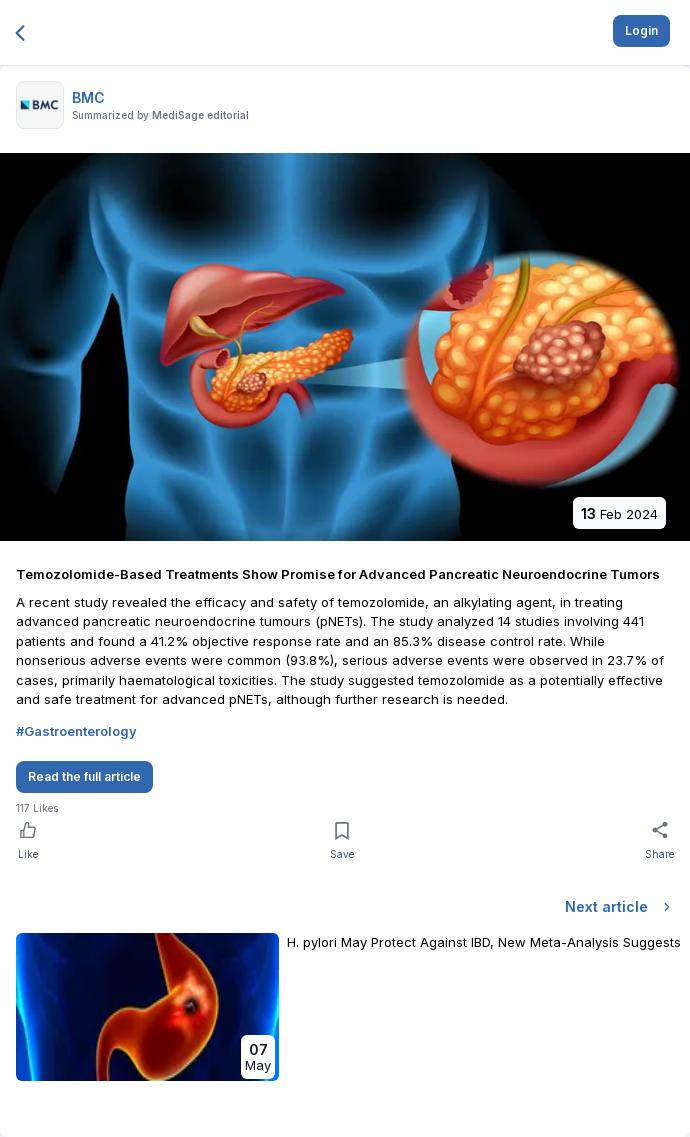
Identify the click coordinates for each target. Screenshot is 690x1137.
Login (641, 30)
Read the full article (84, 776)
